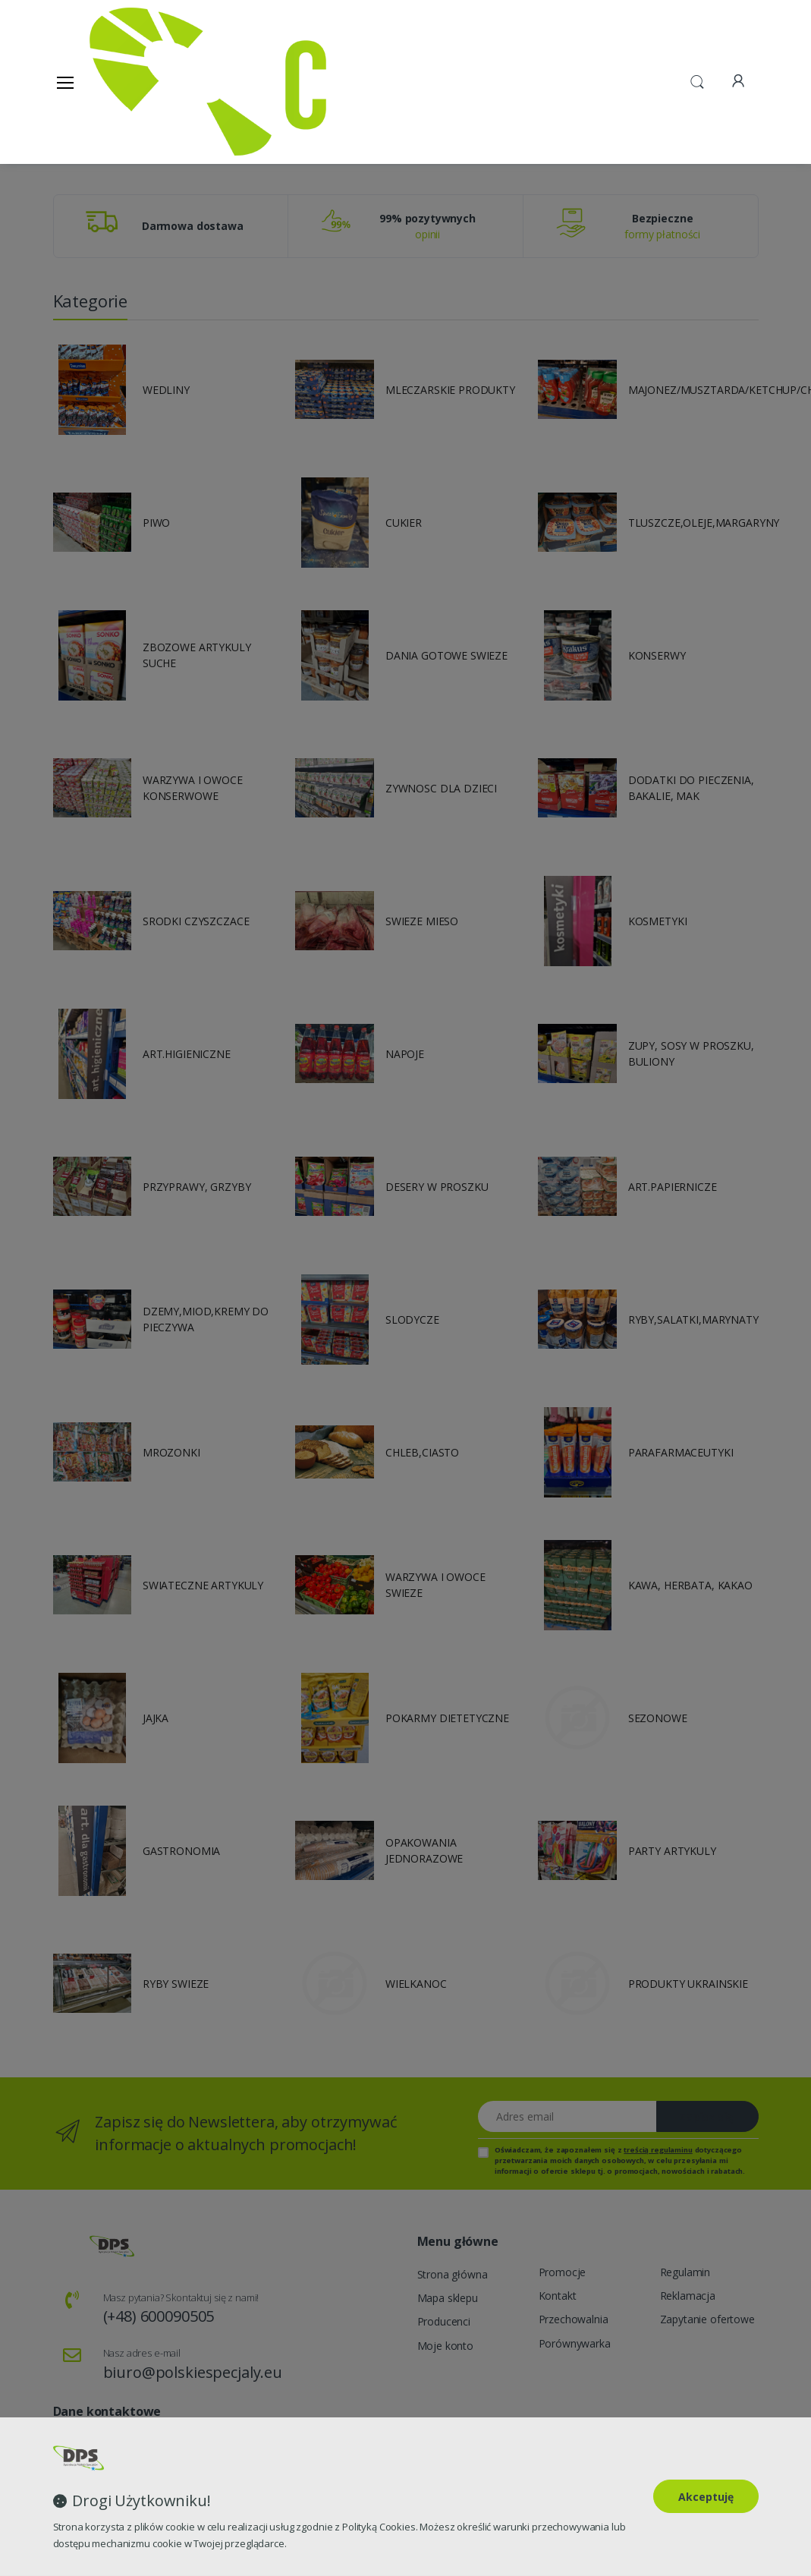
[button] (697, 80)
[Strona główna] (128, 82)
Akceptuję (706, 2496)
